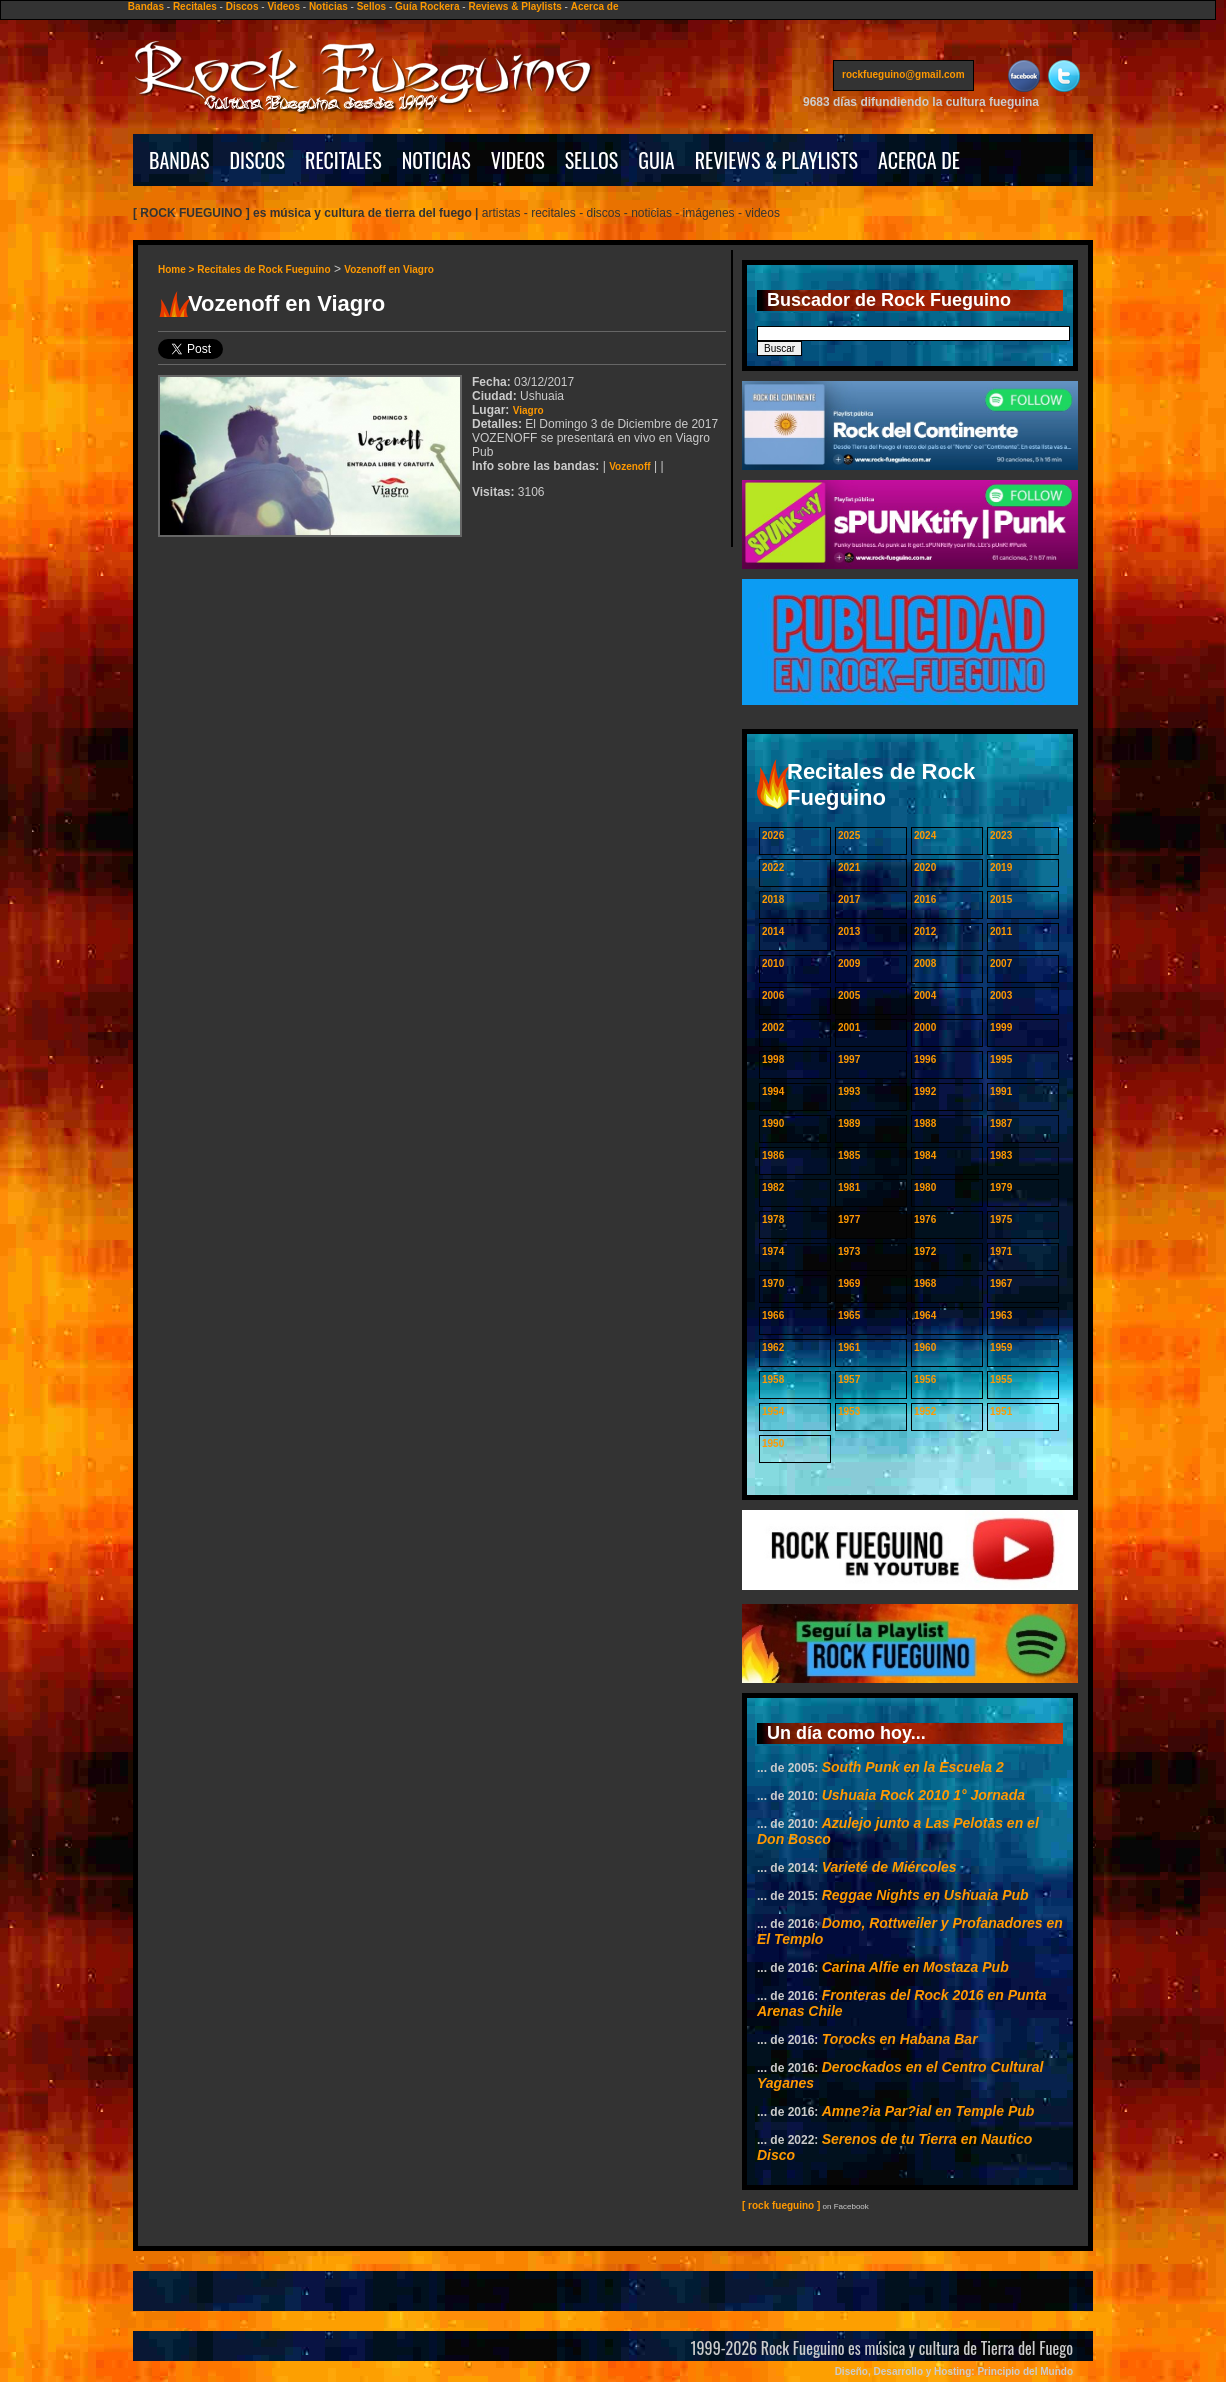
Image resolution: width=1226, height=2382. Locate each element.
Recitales (195, 6)
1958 (773, 1379)
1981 (849, 1187)
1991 (1001, 1091)
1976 (925, 1219)
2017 (849, 899)
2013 (849, 931)
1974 (773, 1251)
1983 (1001, 1155)
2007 (1001, 963)
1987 (1001, 1123)
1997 (849, 1059)
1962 (773, 1347)
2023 (1001, 835)
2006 (773, 995)
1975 (1001, 1219)
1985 (849, 1155)
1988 (925, 1123)
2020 (925, 867)
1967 (1001, 1283)
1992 (925, 1091)
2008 (925, 963)
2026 (773, 835)
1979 (1001, 1187)
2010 (773, 963)
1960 (925, 1347)
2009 (849, 963)
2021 (849, 867)
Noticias (328, 6)
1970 (773, 1283)
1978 (773, 1219)
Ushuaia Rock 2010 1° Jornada (923, 1795)
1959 (1001, 1347)
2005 (849, 995)
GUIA (656, 160)
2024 (925, 835)
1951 (1001, 1411)
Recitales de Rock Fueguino (263, 269)
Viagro (528, 410)
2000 (925, 1027)
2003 (1001, 995)
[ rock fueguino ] (781, 2205)
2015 (1001, 899)
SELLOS (592, 160)
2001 (849, 1027)
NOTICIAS (436, 160)
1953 (849, 1411)
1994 (773, 1091)
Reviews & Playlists (514, 6)
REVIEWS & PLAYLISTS (776, 160)
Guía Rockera (427, 6)
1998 (773, 1059)
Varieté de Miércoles (889, 1867)
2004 (925, 995)
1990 (773, 1123)
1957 (849, 1379)
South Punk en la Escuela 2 (913, 1767)
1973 (849, 1251)
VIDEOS (518, 160)
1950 (773, 1443)
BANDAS (179, 160)
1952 (925, 1411)
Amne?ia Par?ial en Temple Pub (928, 2111)
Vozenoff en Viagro (389, 269)
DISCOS (258, 160)
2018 (773, 899)
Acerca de (595, 6)
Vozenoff (629, 466)
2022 (773, 867)
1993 (849, 1091)
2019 (1001, 867)
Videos (283, 6)
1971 (1001, 1251)
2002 (773, 1027)
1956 (925, 1379)
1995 (1001, 1059)
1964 (925, 1315)
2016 (925, 899)
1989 (849, 1123)
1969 (849, 1283)
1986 (773, 1155)
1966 (773, 1315)
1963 (1001, 1315)
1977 (849, 1219)
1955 (1001, 1379)
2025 (849, 835)
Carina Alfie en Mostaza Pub (915, 1967)
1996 (925, 1059)
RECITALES (343, 160)
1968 (925, 1283)
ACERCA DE (919, 160)
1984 (925, 1155)
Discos (242, 6)
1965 (849, 1315)
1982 (773, 1187)
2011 (1001, 931)
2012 (925, 931)
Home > (177, 269)
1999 (1001, 1027)
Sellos (371, 6)
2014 (773, 931)
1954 (773, 1411)
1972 (925, 1251)
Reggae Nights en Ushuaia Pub (925, 1895)
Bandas (146, 6)
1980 (925, 1187)
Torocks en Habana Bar (900, 2039)
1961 (849, 1347)
